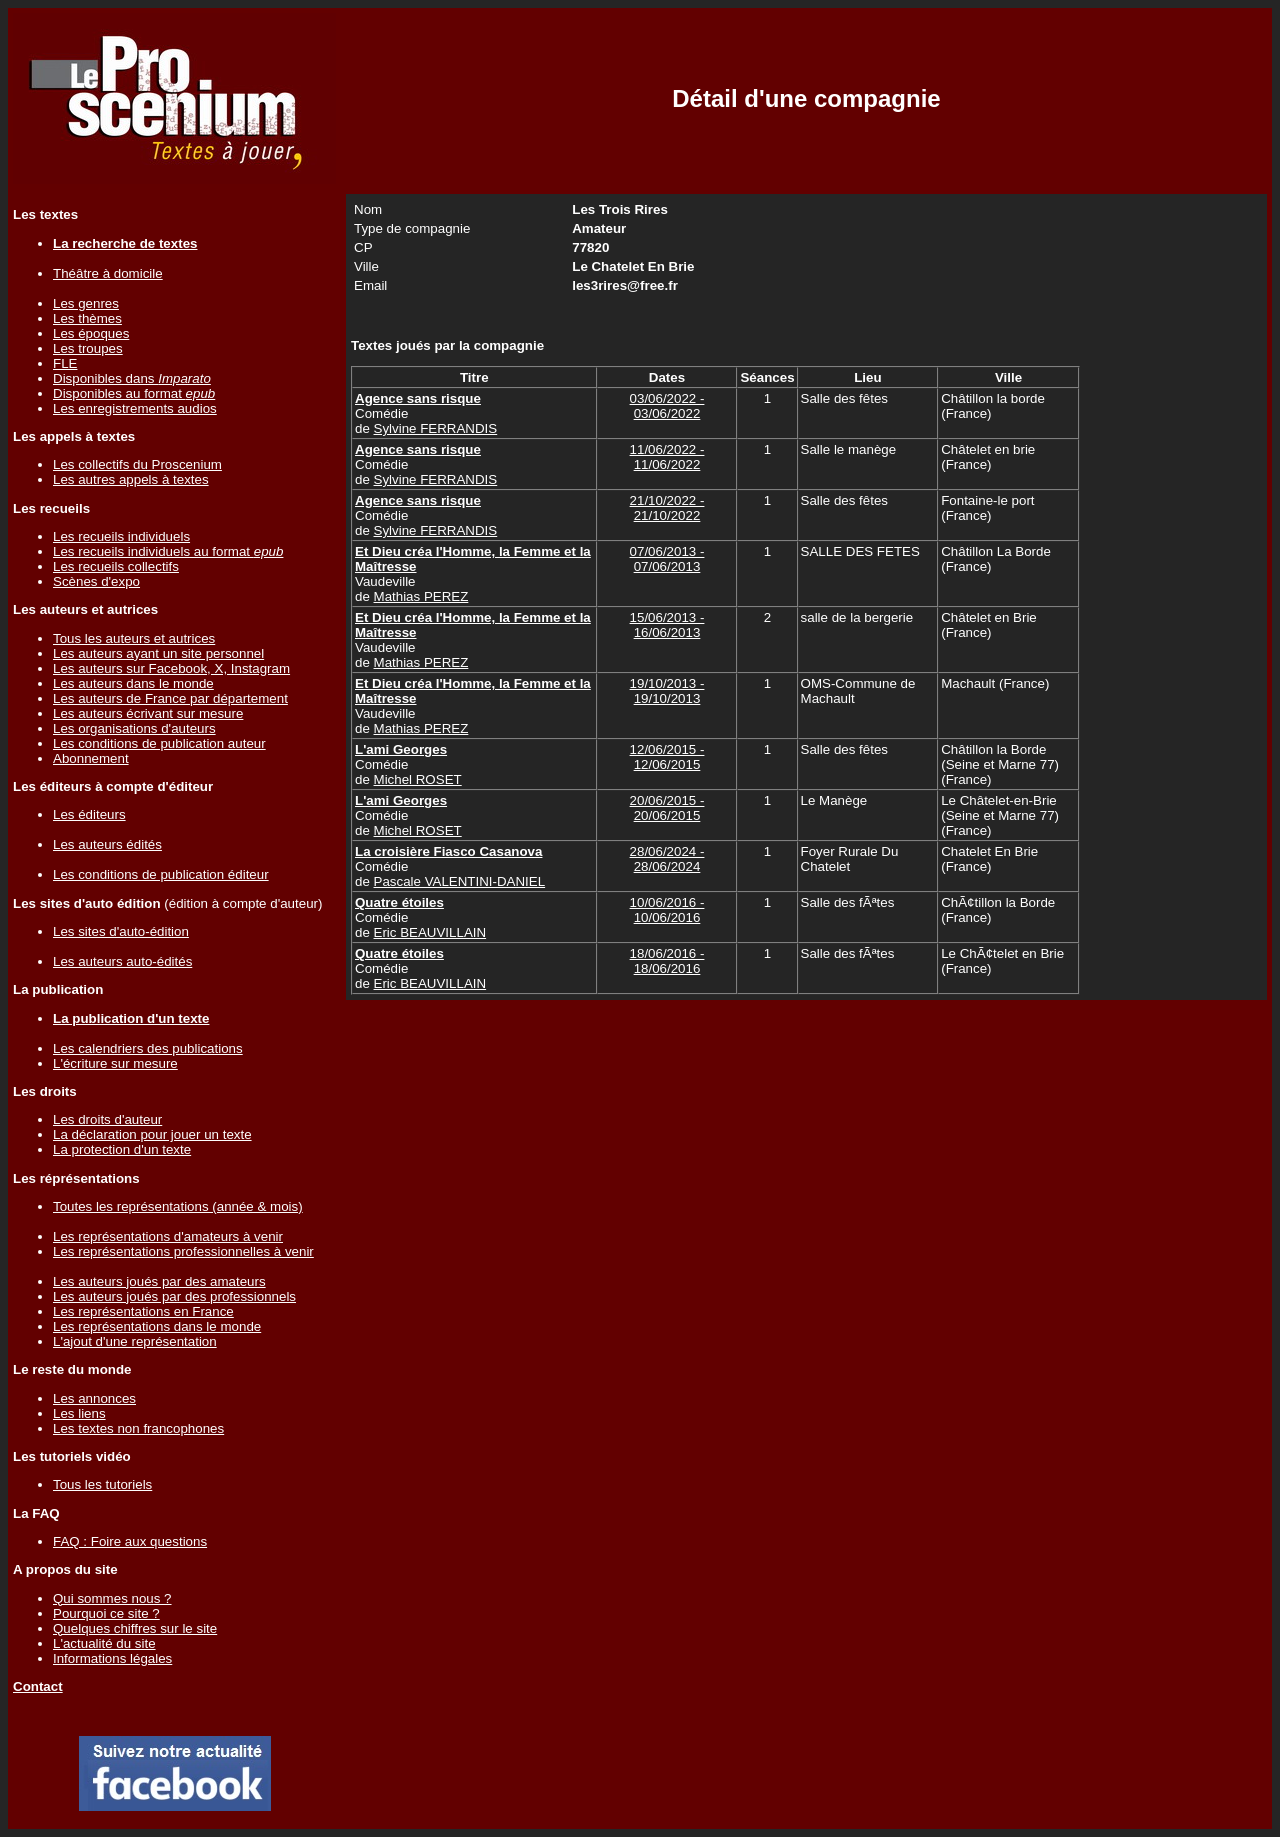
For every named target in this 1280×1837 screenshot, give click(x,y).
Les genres (86, 303)
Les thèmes (87, 318)
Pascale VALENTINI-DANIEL (460, 881)
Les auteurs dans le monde (133, 683)
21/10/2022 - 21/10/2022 (667, 508)
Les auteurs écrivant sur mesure (148, 713)
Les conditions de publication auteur (159, 743)
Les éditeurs (89, 814)
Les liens (79, 1413)
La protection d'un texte (122, 1149)
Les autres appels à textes (131, 479)
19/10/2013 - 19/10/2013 (667, 691)
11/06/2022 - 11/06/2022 (667, 457)
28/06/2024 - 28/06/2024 (667, 859)
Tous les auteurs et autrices (134, 638)
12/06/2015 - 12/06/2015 (667, 757)
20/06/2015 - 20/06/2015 (667, 808)
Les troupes (88, 348)
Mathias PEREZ (421, 596)
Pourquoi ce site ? (106, 1613)
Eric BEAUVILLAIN (430, 932)
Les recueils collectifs (116, 566)
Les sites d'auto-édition (121, 931)
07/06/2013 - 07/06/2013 (667, 559)
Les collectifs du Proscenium (137, 464)
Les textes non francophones (138, 1428)
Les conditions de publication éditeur (161, 874)
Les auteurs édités (107, 844)
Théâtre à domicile (108, 273)
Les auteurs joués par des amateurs (159, 1281)
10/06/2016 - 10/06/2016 (667, 910)
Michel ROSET (418, 779)
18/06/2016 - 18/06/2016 (667, 961)
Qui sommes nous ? (112, 1598)
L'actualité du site (104, 1643)
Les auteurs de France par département (170, 698)
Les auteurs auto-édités (122, 961)
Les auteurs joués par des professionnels (174, 1296)
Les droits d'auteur (107, 1119)
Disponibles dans (132, 378)
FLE (65, 363)
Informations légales (112, 1658)
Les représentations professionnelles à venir (183, 1251)
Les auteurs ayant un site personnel (158, 653)
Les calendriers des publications (148, 1048)
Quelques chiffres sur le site (135, 1628)
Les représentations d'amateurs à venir (168, 1236)
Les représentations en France (143, 1311)
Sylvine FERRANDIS (436, 428)
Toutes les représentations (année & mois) (178, 1206)
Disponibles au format (134, 393)
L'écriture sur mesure (115, 1063)
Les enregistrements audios (135, 408)
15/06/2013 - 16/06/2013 (667, 625)
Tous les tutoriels (102, 1484)
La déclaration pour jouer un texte (152, 1134)
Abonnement (91, 758)
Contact (38, 1686)
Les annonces (94, 1398)
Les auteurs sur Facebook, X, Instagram (171, 668)
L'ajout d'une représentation (135, 1341)
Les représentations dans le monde (157, 1326)
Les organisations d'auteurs (134, 728)
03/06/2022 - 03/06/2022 (667, 406)
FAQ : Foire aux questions (130, 1541)
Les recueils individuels (121, 536)
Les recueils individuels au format (168, 551)
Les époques (91, 333)
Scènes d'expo (96, 581)
